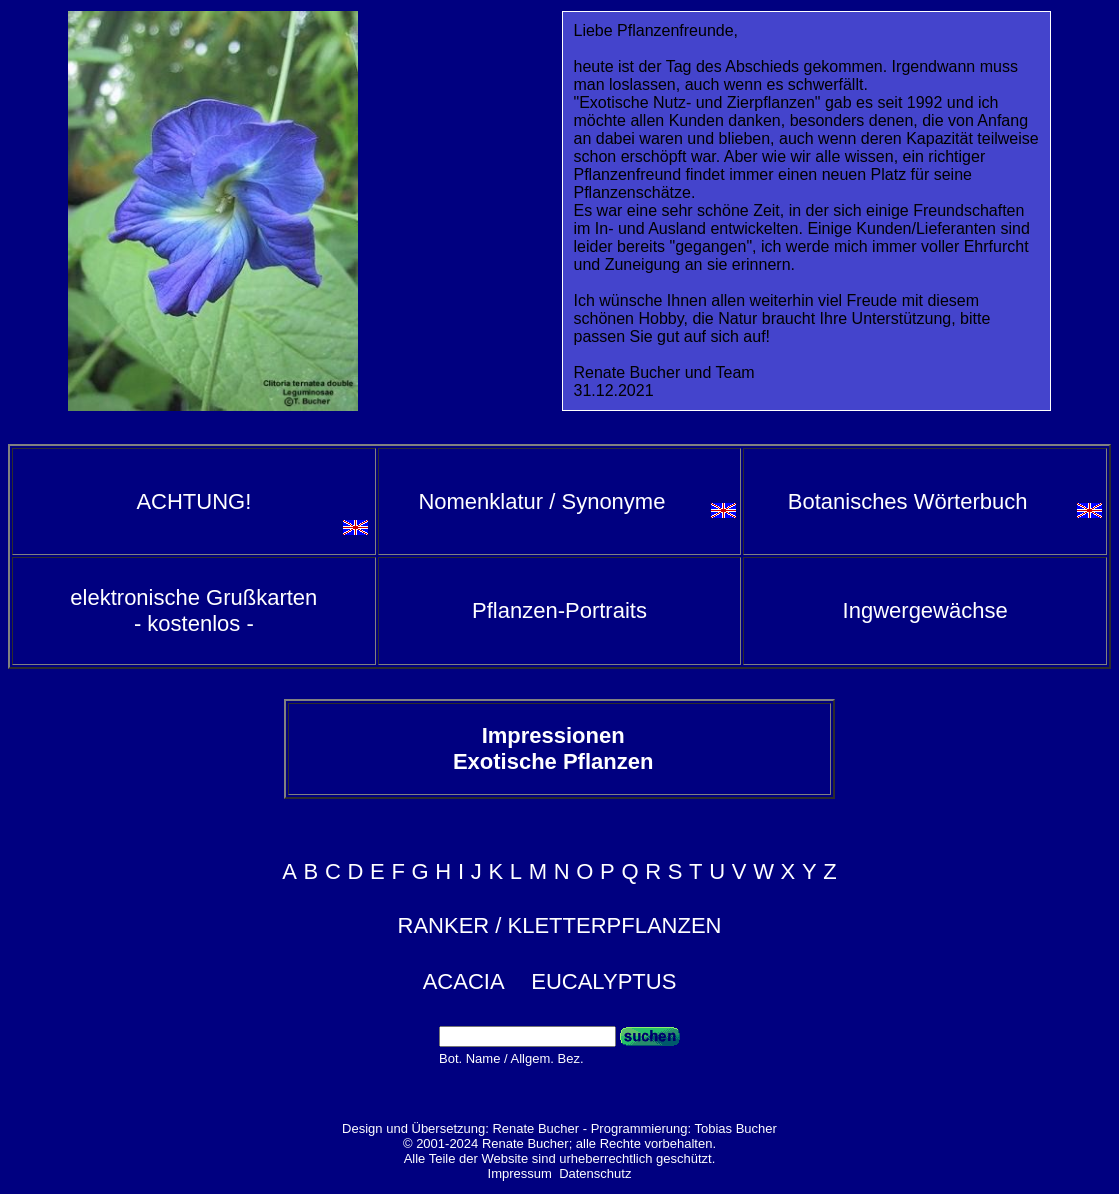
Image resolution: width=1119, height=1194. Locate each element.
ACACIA (464, 981)
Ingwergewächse (925, 610)
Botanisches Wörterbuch (908, 501)
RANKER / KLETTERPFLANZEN (560, 925)
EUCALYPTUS (603, 981)
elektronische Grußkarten (193, 610)
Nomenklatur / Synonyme (541, 501)
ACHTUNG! (193, 501)
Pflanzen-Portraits (559, 610)
